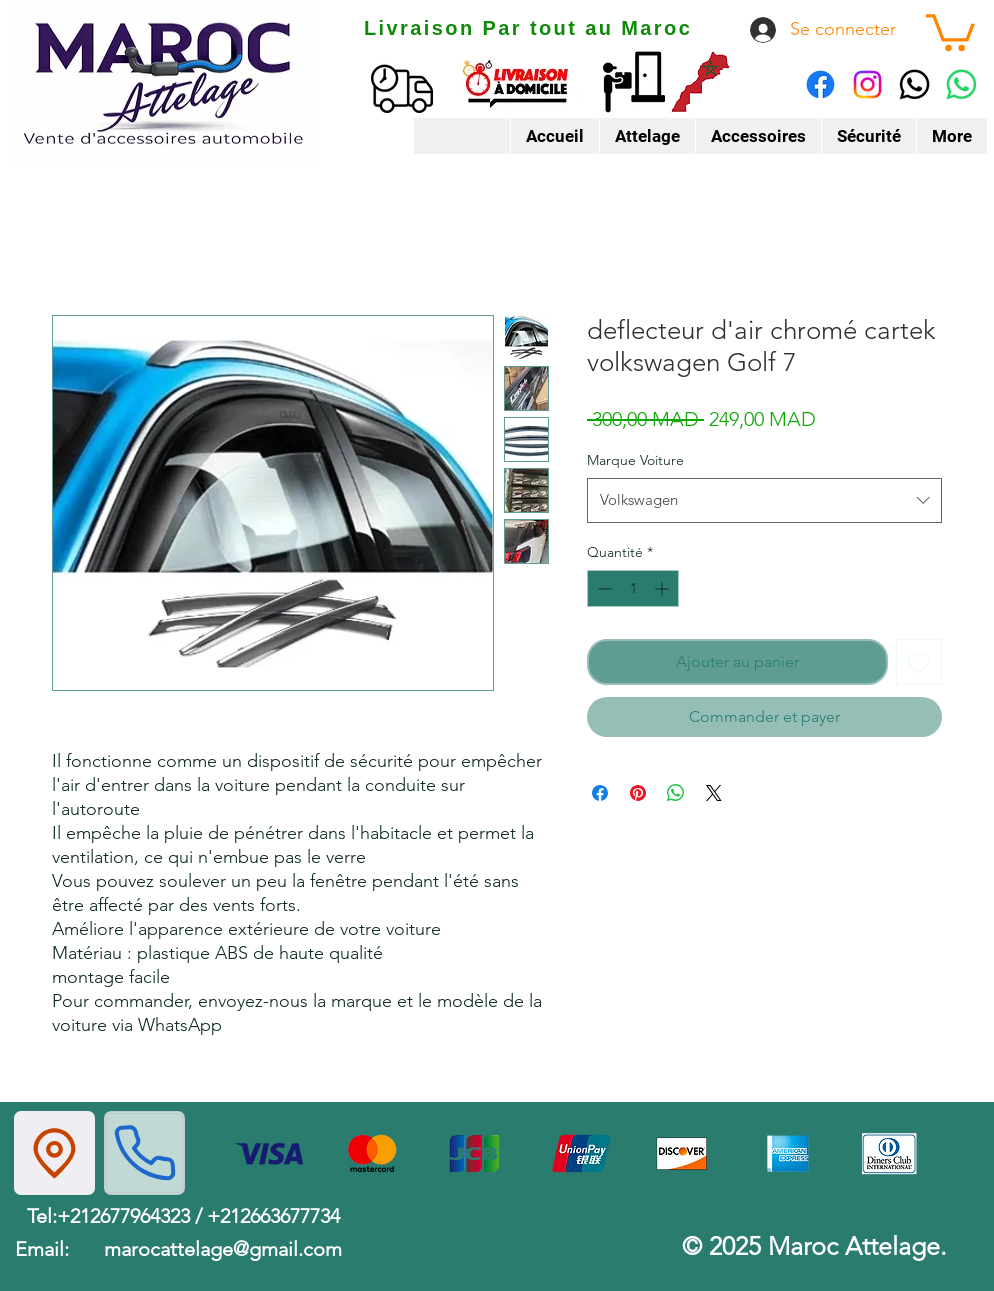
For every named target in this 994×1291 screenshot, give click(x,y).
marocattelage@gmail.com (223, 1249)
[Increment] (663, 588)
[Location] (54, 1153)
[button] (950, 30)
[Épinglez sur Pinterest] (638, 793)
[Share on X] (714, 793)
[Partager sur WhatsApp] (676, 793)
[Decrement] (602, 588)
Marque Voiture (635, 460)
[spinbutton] (633, 588)
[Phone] (144, 1153)
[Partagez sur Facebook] (600, 793)
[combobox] (764, 500)
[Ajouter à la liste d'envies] (919, 662)
